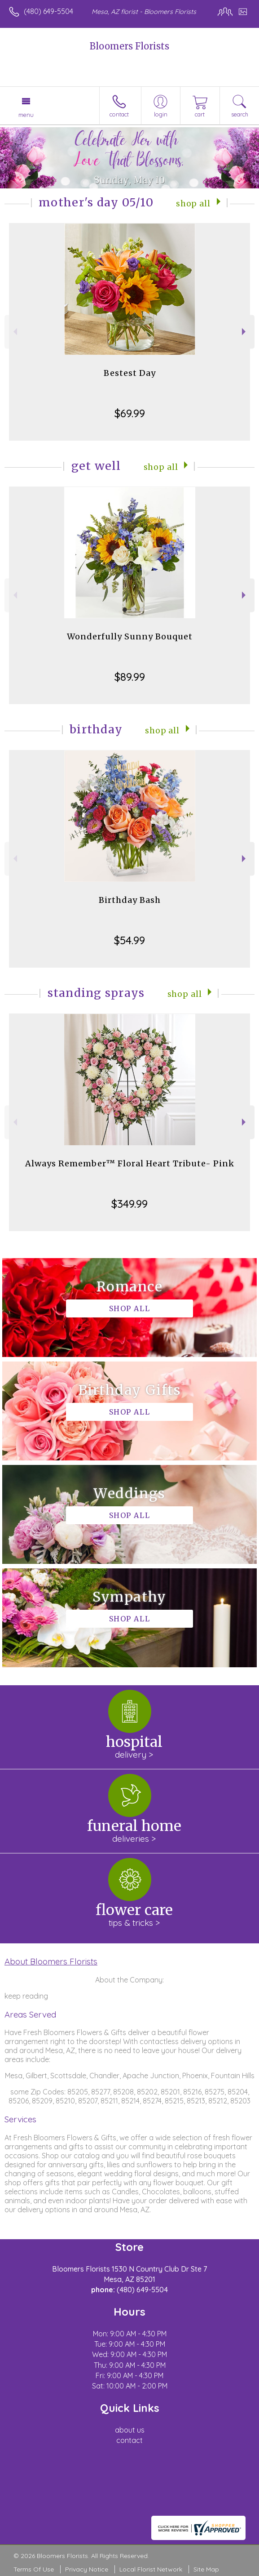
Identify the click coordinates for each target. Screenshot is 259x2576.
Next (245, 331)
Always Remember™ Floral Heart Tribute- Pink (129, 1163)
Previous (14, 331)
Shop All (193, 204)
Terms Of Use (33, 2569)
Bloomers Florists (129, 46)
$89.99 (129, 676)
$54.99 (129, 940)
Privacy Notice (86, 2569)
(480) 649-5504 (48, 11)
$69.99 (129, 413)
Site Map (206, 2569)
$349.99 (129, 1203)
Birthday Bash (130, 900)
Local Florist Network (150, 2569)
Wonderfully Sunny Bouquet (130, 636)
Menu (26, 114)
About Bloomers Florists (50, 1961)
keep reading (26, 1995)
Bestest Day (130, 373)
